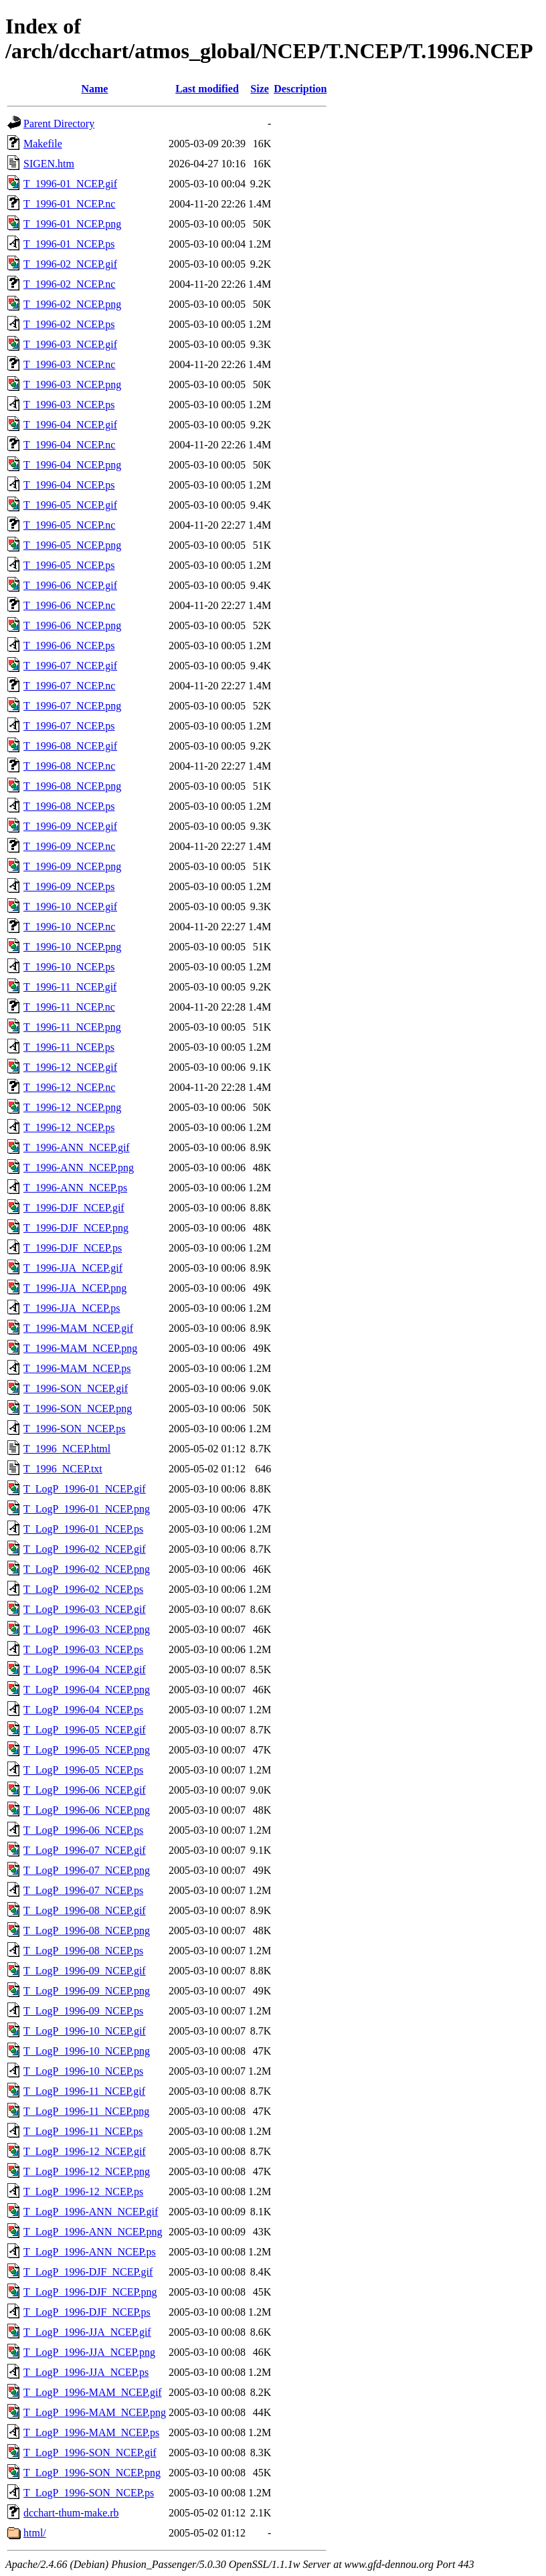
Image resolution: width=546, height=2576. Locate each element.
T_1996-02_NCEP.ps (68, 324)
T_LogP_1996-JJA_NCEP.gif (87, 2332)
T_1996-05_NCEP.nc (69, 525)
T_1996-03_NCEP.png (72, 384)
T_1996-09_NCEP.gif (70, 826)
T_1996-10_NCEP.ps (68, 966)
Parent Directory (58, 123)
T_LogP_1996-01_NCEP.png (86, 1509)
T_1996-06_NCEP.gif (70, 585)
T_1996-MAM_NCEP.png (80, 1348)
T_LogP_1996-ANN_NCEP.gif (90, 2211)
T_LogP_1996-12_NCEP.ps (83, 2191)
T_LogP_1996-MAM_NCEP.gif (92, 2392)
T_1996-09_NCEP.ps (68, 886)
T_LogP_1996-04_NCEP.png (86, 1689)
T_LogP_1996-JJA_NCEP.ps (86, 2372)
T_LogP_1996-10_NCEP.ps (83, 2071)
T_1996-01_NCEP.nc (69, 203)
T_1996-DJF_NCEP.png (75, 1227)
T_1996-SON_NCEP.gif (75, 1388)
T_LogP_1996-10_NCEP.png (86, 2051)
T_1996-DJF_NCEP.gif (73, 1207)
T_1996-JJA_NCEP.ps (71, 1308)
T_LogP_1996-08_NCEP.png (86, 1930)
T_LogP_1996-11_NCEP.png (86, 2111)
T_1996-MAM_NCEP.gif (78, 1328)
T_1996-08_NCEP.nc (69, 766)
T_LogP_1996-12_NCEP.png (86, 2171)
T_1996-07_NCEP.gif (70, 665)
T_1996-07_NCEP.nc (69, 685)
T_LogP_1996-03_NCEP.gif (84, 1609)
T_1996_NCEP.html (66, 1448)
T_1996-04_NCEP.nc (69, 444)
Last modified (207, 88)
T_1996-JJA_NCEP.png (74, 1288)
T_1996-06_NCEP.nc (69, 605)
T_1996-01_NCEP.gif (70, 183)
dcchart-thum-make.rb (71, 2512)
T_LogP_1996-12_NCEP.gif (84, 2151)
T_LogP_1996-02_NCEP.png (86, 1569)
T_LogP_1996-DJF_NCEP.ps (87, 2312)
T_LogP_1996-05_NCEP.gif (84, 1729)
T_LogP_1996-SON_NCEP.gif (90, 2452)
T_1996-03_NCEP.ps (68, 404)
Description (300, 88)
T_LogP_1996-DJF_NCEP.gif (88, 2272)
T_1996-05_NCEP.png (72, 545)
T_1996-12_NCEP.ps (68, 1127)
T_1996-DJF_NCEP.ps (72, 1248)
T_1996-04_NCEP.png (72, 464)
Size (259, 88)
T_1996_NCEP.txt (62, 1468)
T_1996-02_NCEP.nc (69, 284)
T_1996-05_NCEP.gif (70, 505)
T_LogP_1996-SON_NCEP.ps (88, 2492)
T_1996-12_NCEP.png (72, 1107)
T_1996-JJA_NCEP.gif (72, 1268)
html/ (34, 2533)
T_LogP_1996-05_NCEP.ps (83, 1770)
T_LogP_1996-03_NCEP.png (86, 1629)
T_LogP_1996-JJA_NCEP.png (89, 2352)
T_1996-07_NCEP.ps (68, 726)
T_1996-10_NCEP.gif (70, 906)
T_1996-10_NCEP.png (72, 946)
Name (94, 88)
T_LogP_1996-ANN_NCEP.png (93, 2231)
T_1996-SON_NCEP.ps (74, 1428)
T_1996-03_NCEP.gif (70, 344)
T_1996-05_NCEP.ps (68, 565)
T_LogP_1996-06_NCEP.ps (83, 1830)
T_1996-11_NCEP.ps (68, 1047)
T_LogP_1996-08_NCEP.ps (83, 1950)
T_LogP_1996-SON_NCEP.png (92, 2472)
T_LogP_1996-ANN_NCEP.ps (89, 2251)
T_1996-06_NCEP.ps (68, 645)
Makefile (42, 143)
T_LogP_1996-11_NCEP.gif (84, 2091)
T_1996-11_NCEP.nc (69, 1007)
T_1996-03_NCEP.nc (69, 364)
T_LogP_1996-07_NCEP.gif (84, 1850)
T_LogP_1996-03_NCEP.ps (83, 1649)
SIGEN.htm (48, 163)
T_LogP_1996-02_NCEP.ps (83, 1589)
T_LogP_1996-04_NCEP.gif (84, 1669)
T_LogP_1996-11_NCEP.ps (83, 2131)
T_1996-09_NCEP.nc (69, 846)
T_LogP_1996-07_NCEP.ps (83, 1890)
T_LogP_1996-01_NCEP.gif (84, 1488)
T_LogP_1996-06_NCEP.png (86, 1810)
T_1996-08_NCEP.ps (68, 806)
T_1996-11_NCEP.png (72, 1027)
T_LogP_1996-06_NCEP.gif (84, 1790)
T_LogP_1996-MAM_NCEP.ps (91, 2432)
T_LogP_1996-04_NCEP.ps (83, 1709)
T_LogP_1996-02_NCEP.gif (84, 1549)
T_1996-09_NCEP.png (72, 866)
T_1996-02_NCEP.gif (70, 264)
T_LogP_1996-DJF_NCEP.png (90, 2292)
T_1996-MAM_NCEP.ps (76, 1368)
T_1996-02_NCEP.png (72, 304)
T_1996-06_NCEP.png (72, 625)
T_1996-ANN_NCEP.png (78, 1167)
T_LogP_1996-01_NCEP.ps (83, 1529)
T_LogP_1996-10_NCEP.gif (84, 2031)
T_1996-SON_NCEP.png (77, 1408)
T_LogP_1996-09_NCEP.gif (84, 1970)
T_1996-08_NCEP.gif (70, 746)
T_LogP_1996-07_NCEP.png (86, 1870)
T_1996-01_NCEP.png (72, 224)
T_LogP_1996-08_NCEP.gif (84, 1910)
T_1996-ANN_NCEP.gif (76, 1147)
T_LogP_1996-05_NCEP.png (86, 1749)
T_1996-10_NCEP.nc (69, 926)
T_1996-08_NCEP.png (72, 786)
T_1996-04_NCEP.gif (70, 424)
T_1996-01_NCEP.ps (68, 244)
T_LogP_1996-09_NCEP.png (86, 1990)
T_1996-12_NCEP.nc (69, 1087)
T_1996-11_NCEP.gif (69, 987)
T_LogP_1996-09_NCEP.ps (83, 2010)
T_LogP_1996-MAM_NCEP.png (94, 2412)
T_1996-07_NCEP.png (72, 705)
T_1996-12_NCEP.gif (70, 1067)
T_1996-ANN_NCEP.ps (75, 1187)
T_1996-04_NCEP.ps (68, 485)
